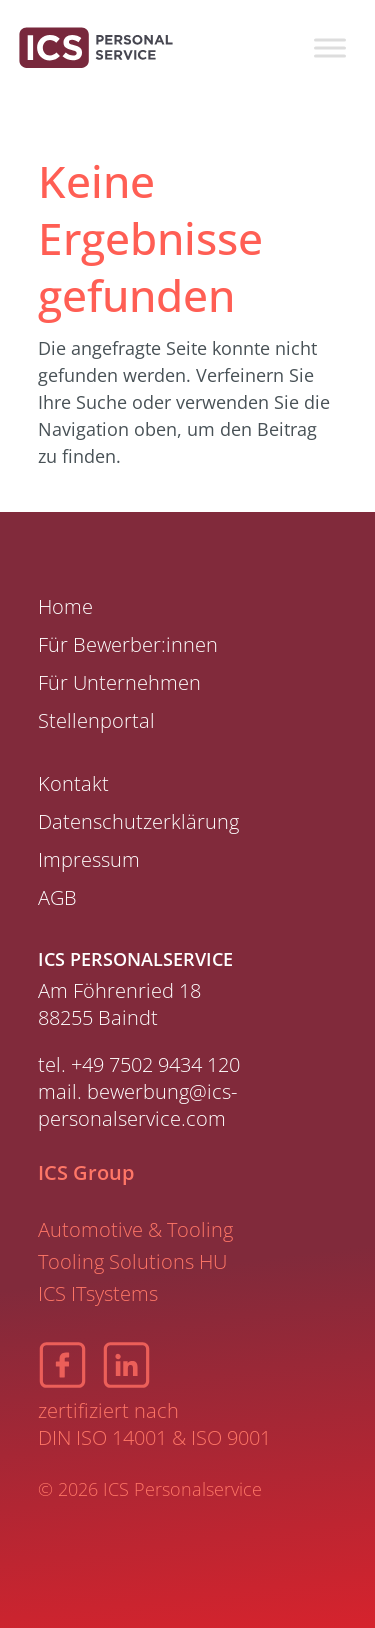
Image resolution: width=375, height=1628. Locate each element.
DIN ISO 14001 (102, 1437)
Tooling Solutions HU (132, 1261)
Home (65, 606)
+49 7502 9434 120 (155, 1064)
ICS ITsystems (98, 1293)
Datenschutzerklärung (138, 821)
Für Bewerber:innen (128, 644)
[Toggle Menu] (330, 47)
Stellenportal (96, 720)
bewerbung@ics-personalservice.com (137, 1105)
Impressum (89, 859)
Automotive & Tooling (135, 1229)
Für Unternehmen (119, 682)
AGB (57, 897)
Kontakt (73, 783)
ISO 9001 (231, 1437)
